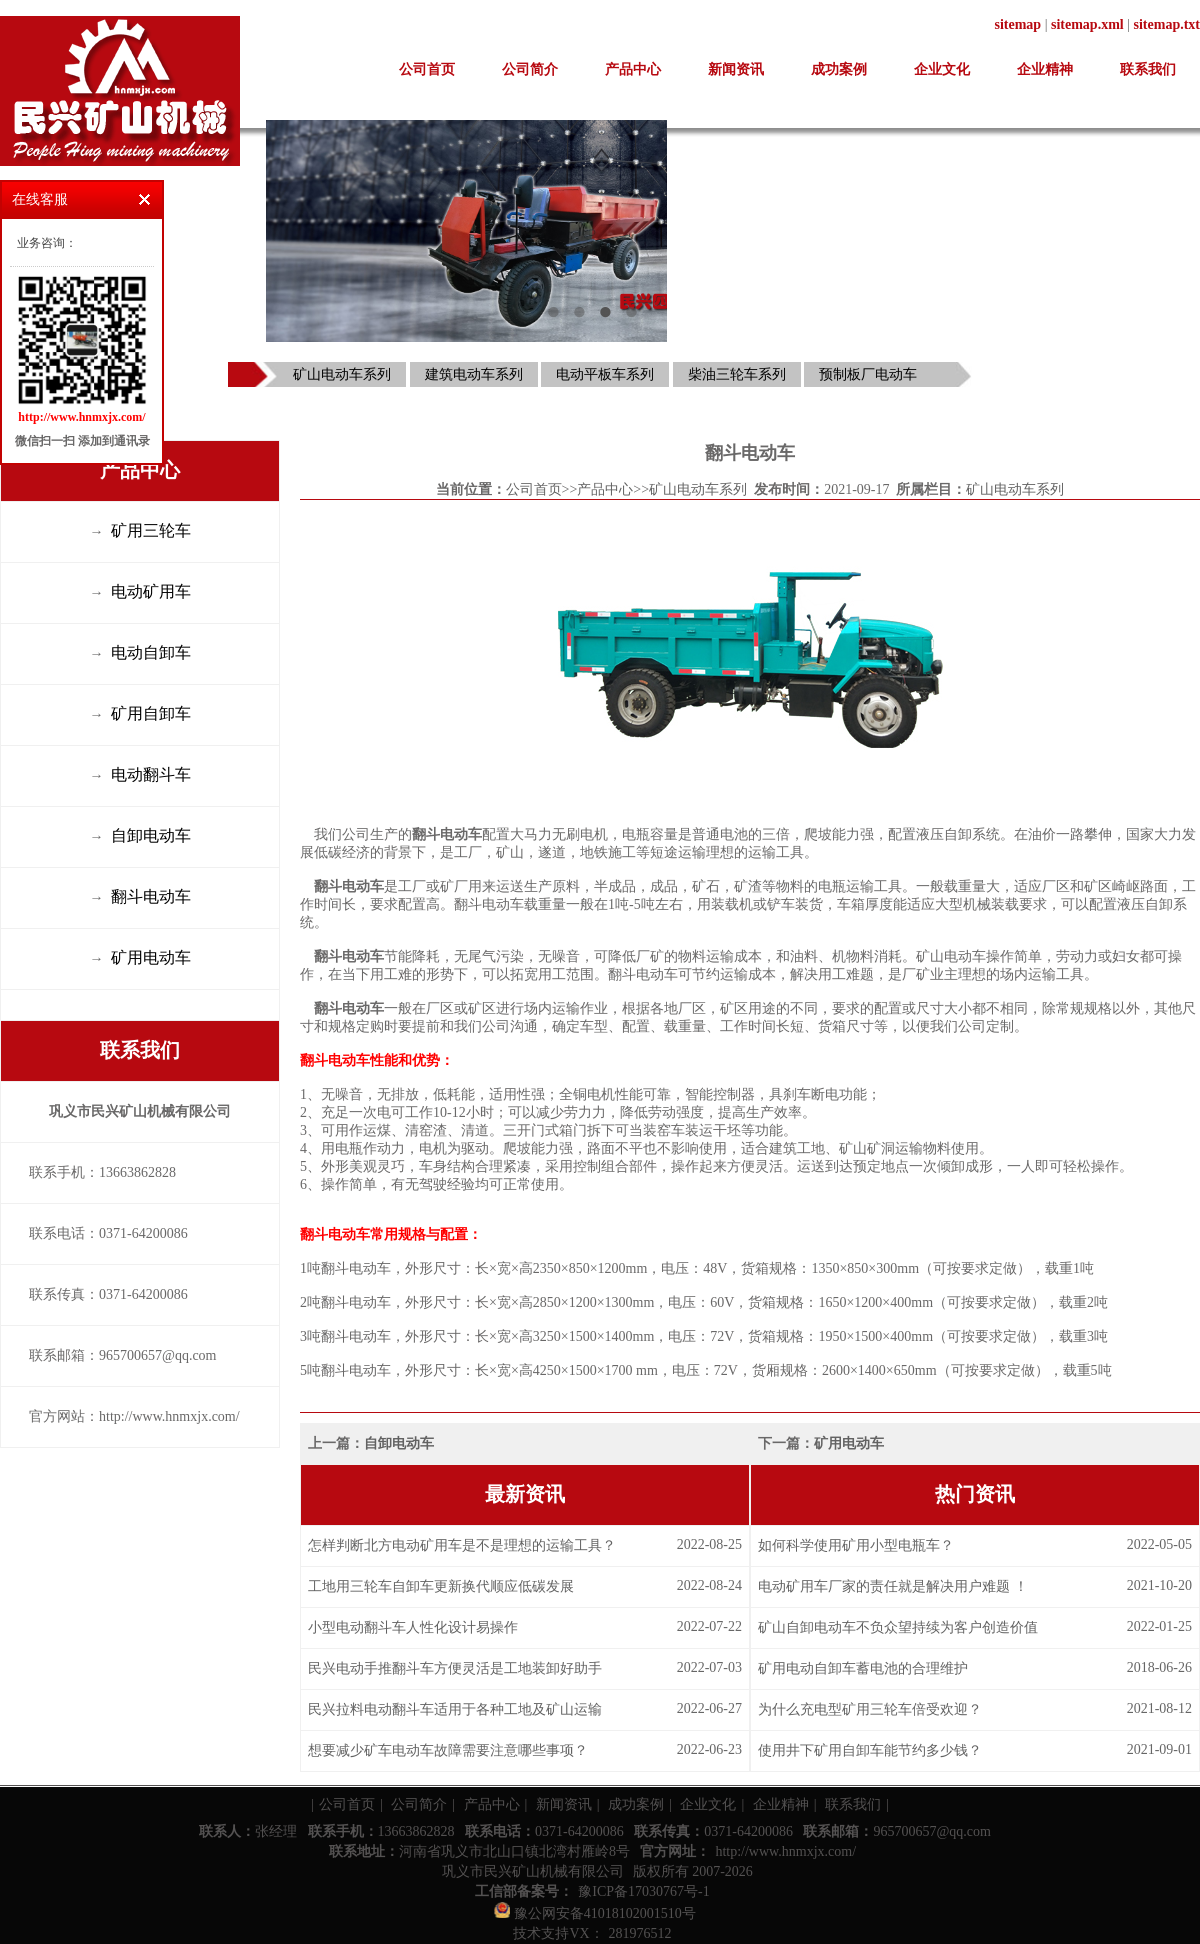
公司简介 (530, 69)
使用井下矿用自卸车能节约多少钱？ (870, 1750)
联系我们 (1148, 69)
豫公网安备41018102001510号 (595, 1913)
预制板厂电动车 (868, 374)
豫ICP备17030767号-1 (643, 1891)
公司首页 (427, 69)
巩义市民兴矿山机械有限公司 (533, 1871)
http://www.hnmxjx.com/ (785, 1851)
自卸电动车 (399, 1443)
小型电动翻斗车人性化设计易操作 (413, 1627)
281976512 (640, 1933)
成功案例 (839, 69)
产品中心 (633, 69)
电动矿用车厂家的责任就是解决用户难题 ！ (893, 1586)
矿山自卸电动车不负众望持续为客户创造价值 (898, 1627)
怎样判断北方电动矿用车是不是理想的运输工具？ (462, 1545)
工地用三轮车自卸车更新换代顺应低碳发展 (441, 1586)
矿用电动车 (849, 1443)
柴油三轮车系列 (737, 374)
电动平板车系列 (605, 374)
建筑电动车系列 (474, 374)
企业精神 (1045, 69)
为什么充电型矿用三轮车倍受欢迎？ (870, 1709)
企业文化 (942, 69)
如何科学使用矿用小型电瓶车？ (856, 1545)
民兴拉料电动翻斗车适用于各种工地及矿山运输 (455, 1709)
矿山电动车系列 (342, 374)
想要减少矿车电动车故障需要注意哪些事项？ (448, 1750)
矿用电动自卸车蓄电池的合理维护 (863, 1668)
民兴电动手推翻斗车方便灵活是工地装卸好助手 (455, 1668)
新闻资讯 (736, 69)
